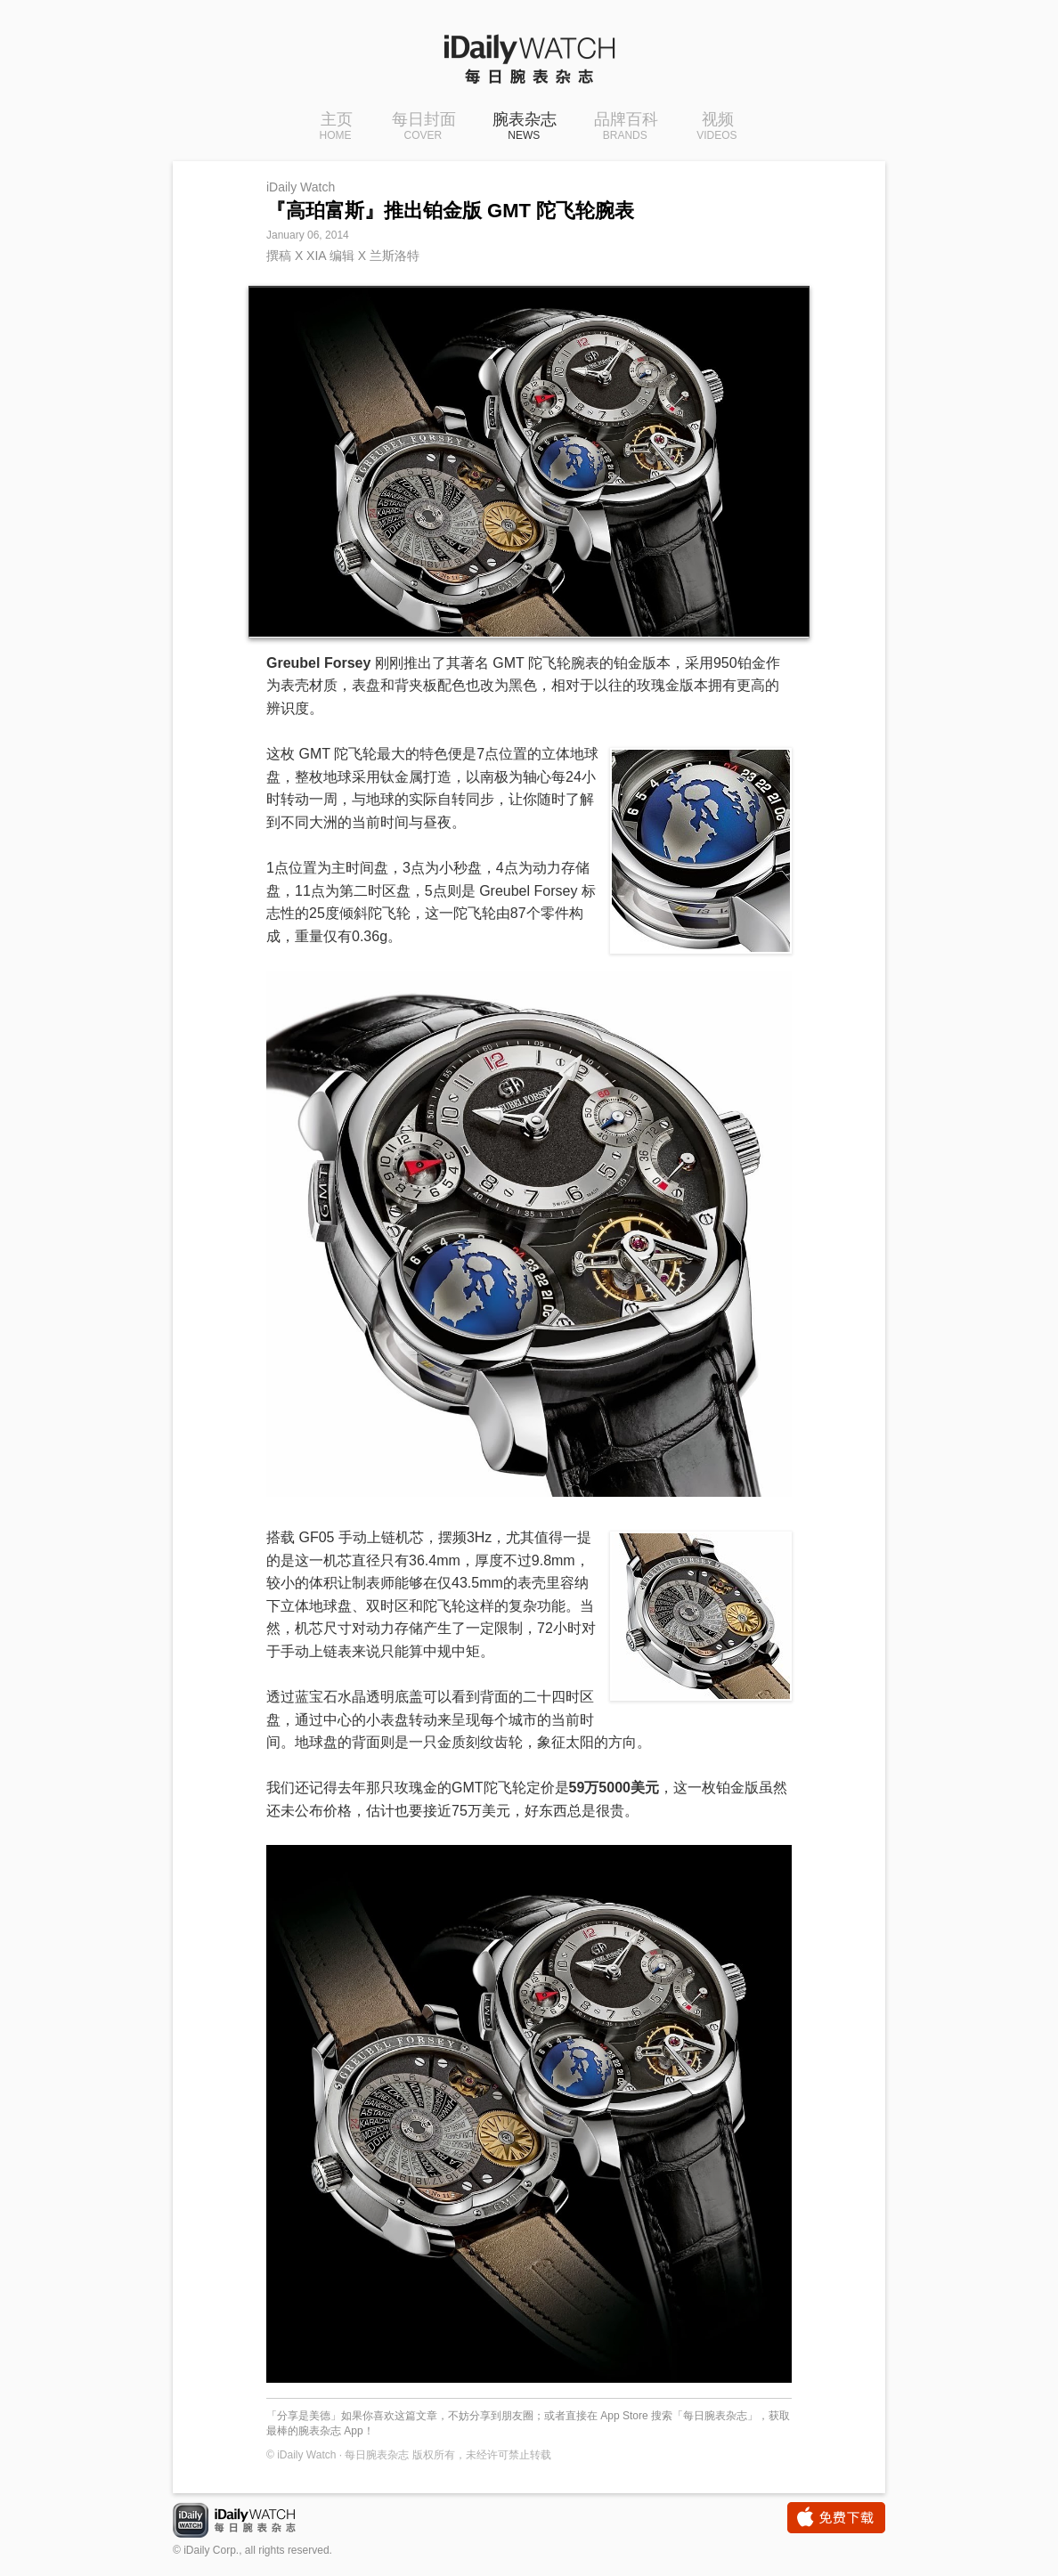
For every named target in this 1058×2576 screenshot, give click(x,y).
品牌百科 (628, 127)
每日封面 (422, 127)
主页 (334, 127)
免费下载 (836, 2517)
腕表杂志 (524, 127)
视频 (718, 127)
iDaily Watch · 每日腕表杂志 (248, 2522)
